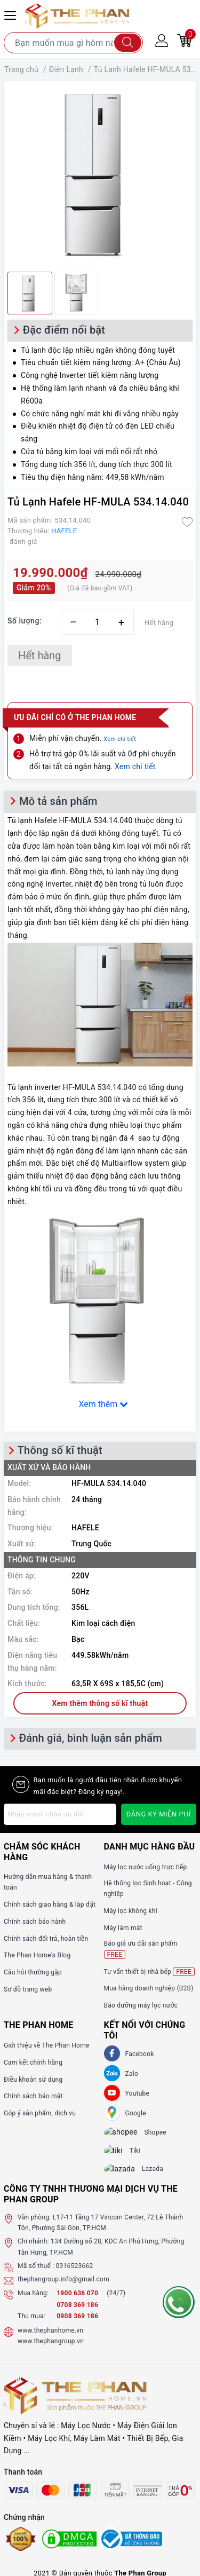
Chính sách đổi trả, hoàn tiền (46, 1938)
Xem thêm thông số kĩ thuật (100, 1703)
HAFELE (64, 531)
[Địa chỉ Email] (60, 1814)
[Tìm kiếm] (127, 43)
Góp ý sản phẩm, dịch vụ (40, 2113)
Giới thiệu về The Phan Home (47, 2045)
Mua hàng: (33, 2302)
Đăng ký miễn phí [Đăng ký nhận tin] (158, 1814)
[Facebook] (112, 2053)
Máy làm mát (123, 1928)
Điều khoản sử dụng (33, 2079)
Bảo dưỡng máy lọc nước (141, 2005)
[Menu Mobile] (12, 14)
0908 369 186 (77, 2325)
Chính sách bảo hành (35, 1921)
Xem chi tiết (119, 739)
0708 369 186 (77, 2314)
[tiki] (121, 2155)
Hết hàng (39, 655)
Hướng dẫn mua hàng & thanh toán (48, 1882)
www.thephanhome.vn (50, 2339)
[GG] (112, 2113)
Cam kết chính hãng (33, 2062)
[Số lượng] (97, 622)
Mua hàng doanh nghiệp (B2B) (149, 1988)
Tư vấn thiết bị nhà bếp (149, 1971)
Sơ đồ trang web (28, 1989)
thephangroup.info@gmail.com (63, 2289)
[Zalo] (112, 2073)
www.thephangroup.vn (51, 2350)
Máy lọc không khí (130, 1911)
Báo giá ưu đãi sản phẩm (141, 1949)
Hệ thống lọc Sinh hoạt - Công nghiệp (148, 1888)
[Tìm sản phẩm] (73, 42)
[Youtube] (112, 2093)
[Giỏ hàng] (184, 40)
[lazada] (126, 2177)
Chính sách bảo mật (33, 2096)
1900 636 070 (78, 2302)
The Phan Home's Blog (37, 1955)
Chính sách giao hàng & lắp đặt (49, 1904)
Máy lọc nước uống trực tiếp (145, 1867)
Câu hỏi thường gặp (33, 1972)
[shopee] (126, 2134)
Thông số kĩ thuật (60, 1450)
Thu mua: (31, 2325)
